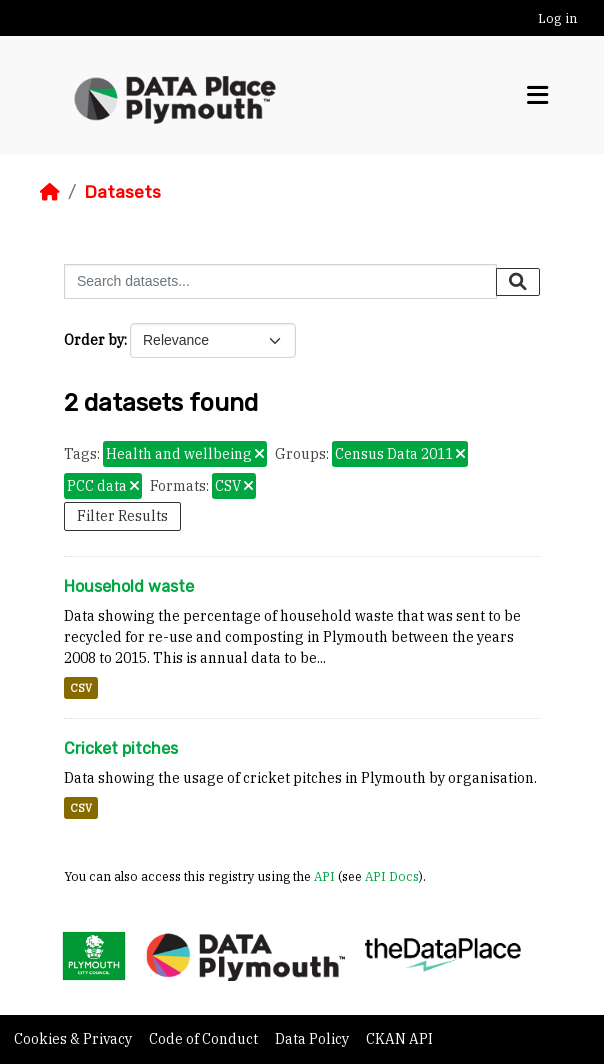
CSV (81, 688)
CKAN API (399, 1039)
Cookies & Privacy (74, 1039)
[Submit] (518, 282)
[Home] (50, 192)
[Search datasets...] (280, 281)
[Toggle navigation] (537, 95)
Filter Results (122, 516)
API (324, 876)
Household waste (129, 586)
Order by (94, 340)
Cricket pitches (121, 748)
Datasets (122, 192)
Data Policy (313, 1039)
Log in (557, 18)
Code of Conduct (205, 1039)
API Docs (392, 876)
